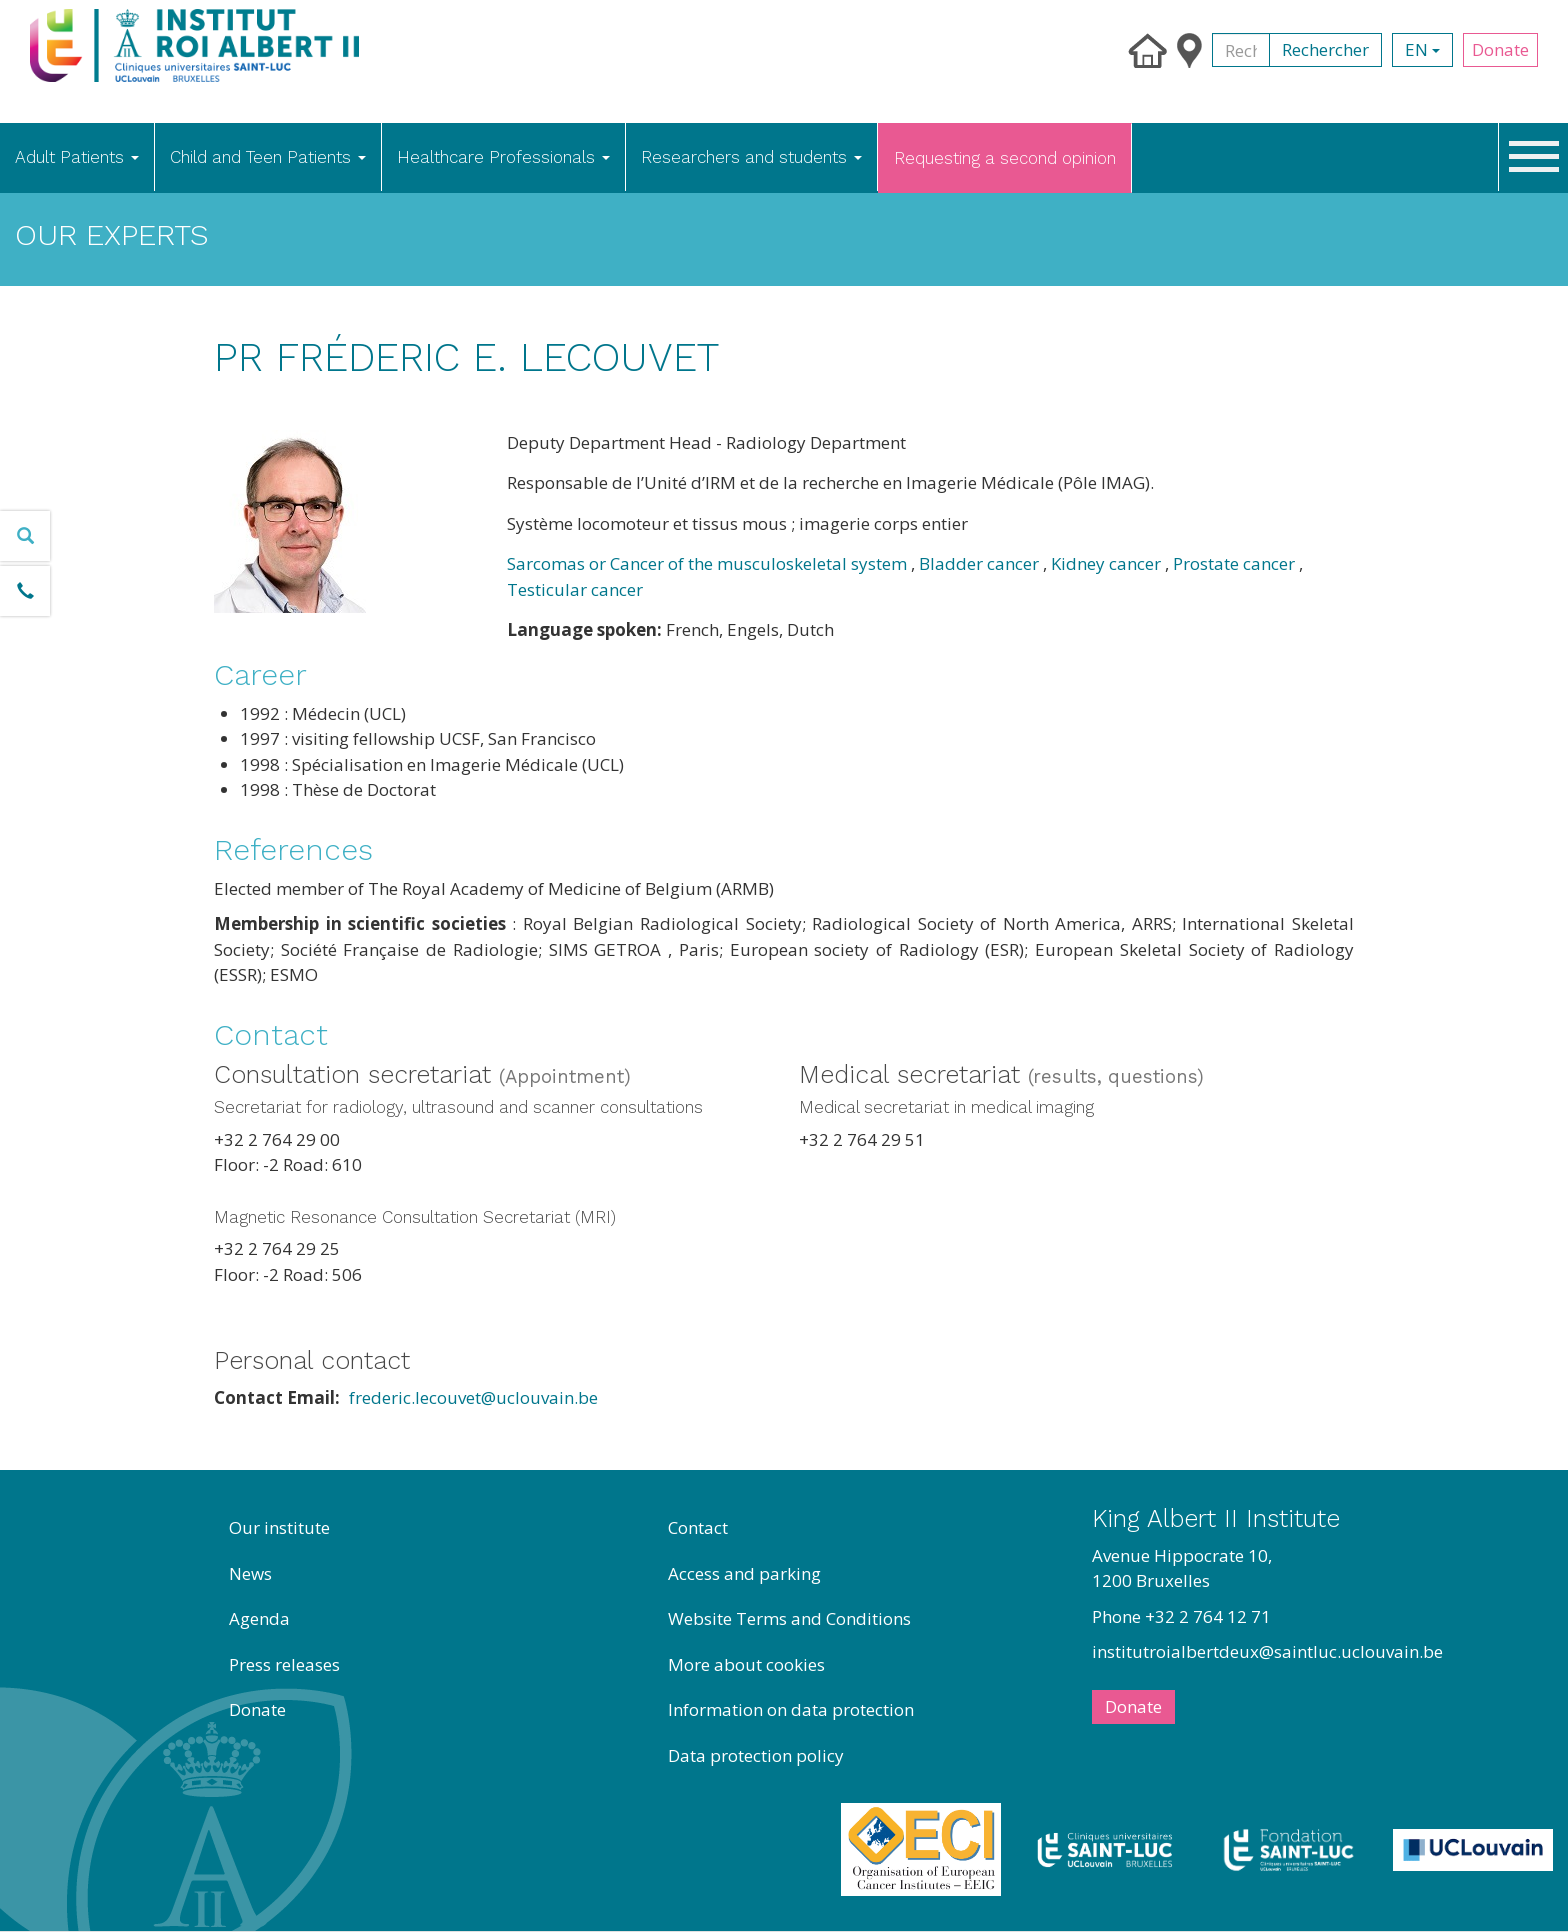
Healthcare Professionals (503, 157)
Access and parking (744, 1573)
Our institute (279, 1527)
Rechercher (1325, 49)
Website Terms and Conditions (789, 1618)
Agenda (259, 1618)
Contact (698, 1527)
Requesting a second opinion (1005, 158)
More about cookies (746, 1664)
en (1422, 49)
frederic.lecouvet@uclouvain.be (473, 1397)
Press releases (284, 1664)
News (250, 1573)
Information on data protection (791, 1709)
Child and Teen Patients (268, 157)
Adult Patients (77, 157)
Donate (1500, 49)
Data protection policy (756, 1755)
